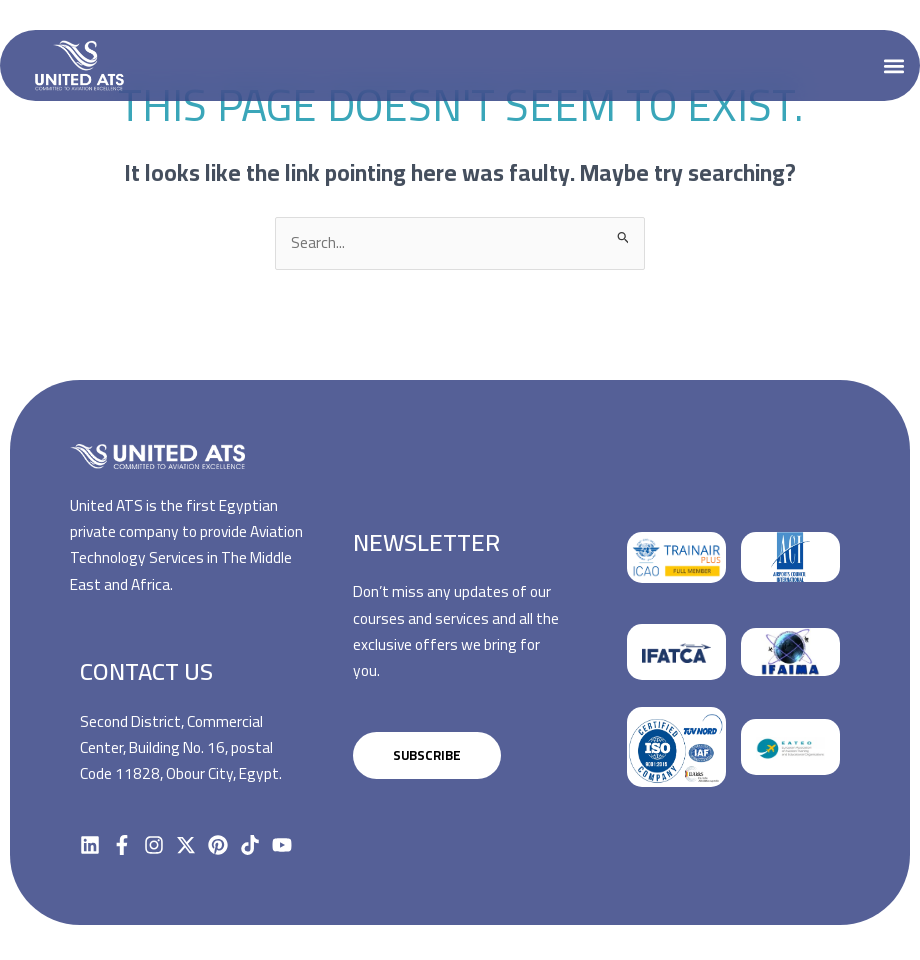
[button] (893, 65)
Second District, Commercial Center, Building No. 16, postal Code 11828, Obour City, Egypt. (181, 748)
